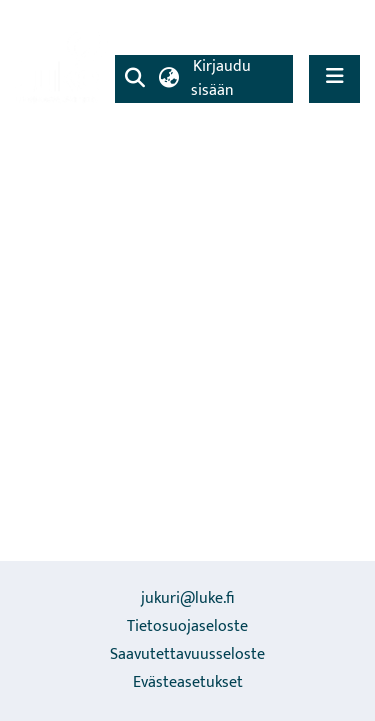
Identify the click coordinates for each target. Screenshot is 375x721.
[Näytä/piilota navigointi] (334, 77)
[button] (135, 79)
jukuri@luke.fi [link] (187, 598)
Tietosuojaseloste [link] (187, 626)
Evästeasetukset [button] (188, 682)
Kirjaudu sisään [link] (221, 78)
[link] (65, 65)
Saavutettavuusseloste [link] (187, 654)
